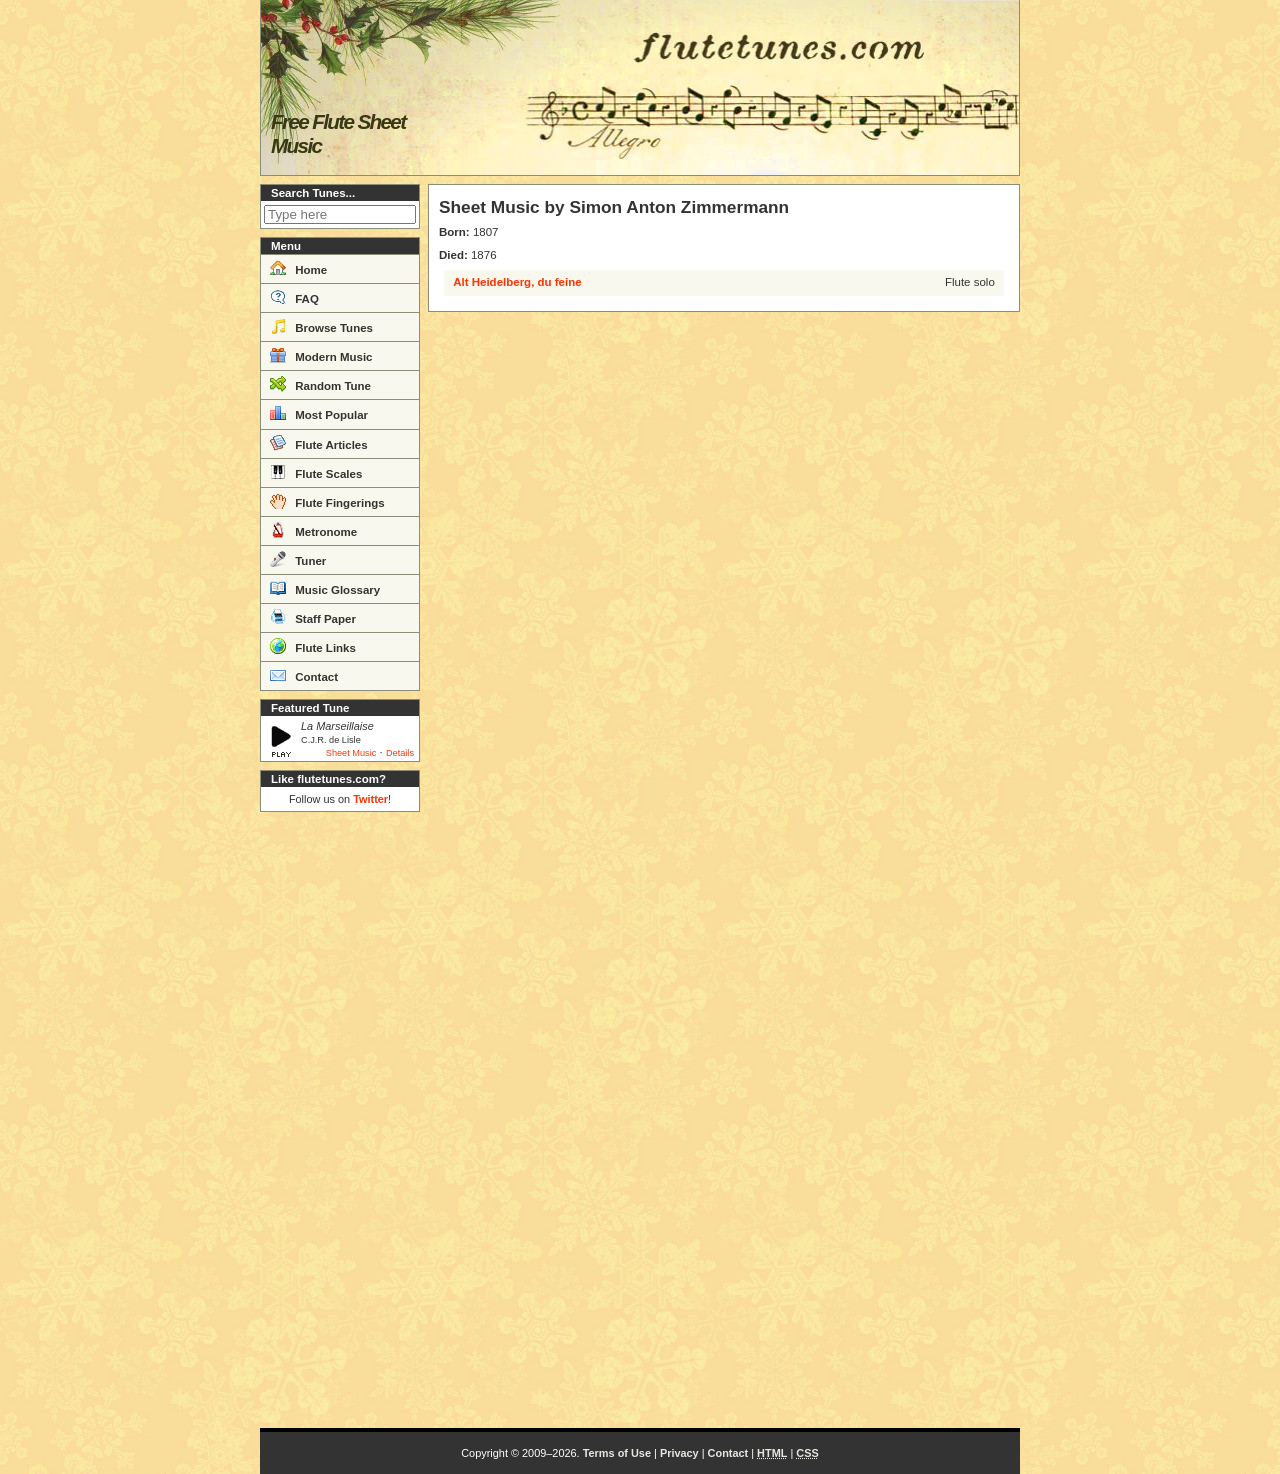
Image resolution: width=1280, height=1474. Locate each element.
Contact (304, 675)
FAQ (294, 297)
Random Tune (320, 384)
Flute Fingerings (327, 501)
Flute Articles (319, 443)
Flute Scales (316, 472)
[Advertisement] (340, 1120)
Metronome (313, 530)
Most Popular (319, 413)
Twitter (370, 799)
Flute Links (313, 646)
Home (298, 268)
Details (400, 753)
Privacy (679, 1453)
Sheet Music (351, 753)
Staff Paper (313, 617)
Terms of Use (617, 1453)
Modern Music (321, 355)
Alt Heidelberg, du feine (517, 282)
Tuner (298, 559)
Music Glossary (325, 588)
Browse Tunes (321, 326)
